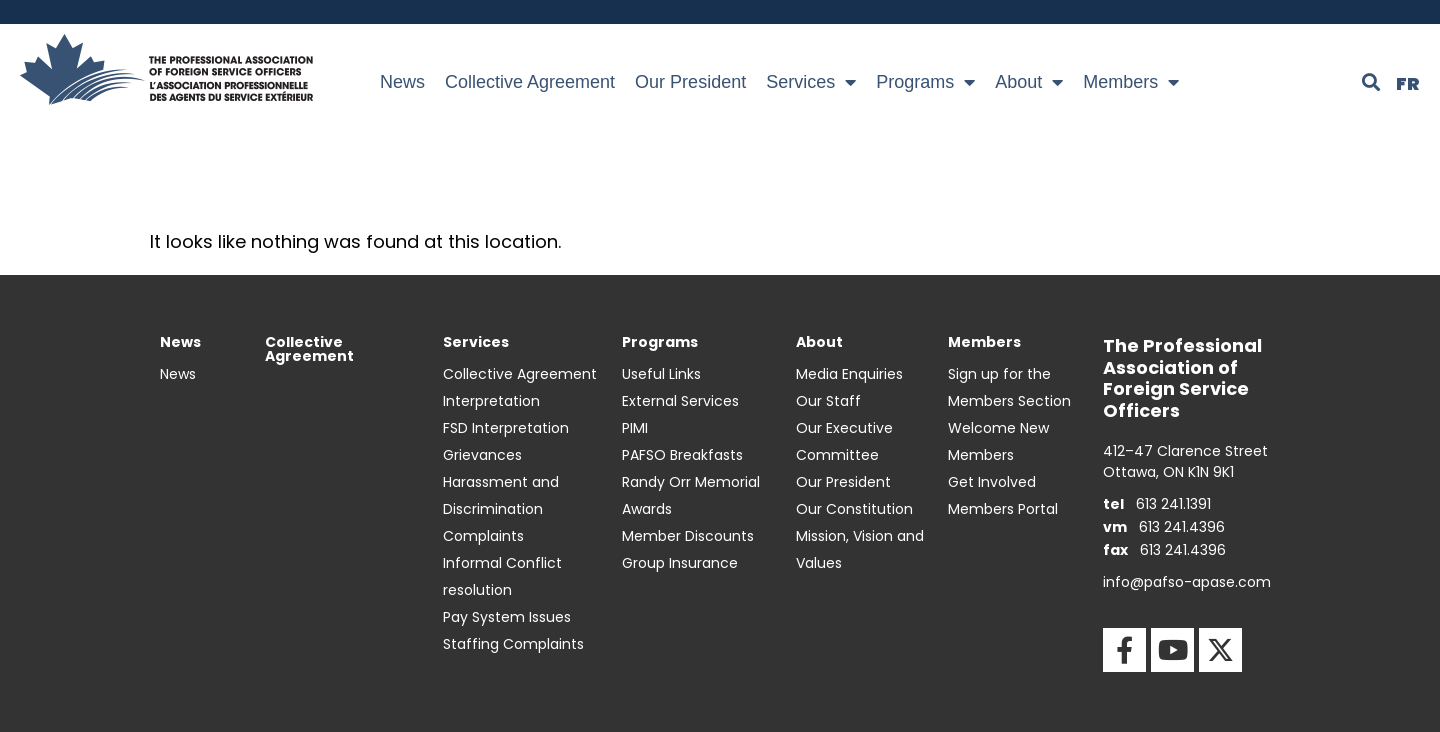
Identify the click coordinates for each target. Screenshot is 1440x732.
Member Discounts (688, 536)
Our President (690, 82)
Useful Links (661, 374)
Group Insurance (680, 563)
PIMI (635, 428)
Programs (925, 82)
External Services (680, 401)
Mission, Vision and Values (860, 549)
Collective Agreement (530, 82)
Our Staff (828, 401)
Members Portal (1003, 509)
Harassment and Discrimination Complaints (501, 509)
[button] (1371, 82)
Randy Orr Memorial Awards (691, 495)
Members (1131, 82)
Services (811, 82)
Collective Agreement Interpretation (520, 387)
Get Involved (992, 482)
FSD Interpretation (506, 428)
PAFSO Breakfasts (682, 455)
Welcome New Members (998, 441)
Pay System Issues (507, 617)
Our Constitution (854, 509)
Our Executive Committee (844, 441)
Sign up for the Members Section (1009, 387)
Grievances (482, 455)
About (1029, 82)
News (402, 82)
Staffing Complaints (513, 644)
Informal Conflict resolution (502, 576)
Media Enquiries (849, 374)
